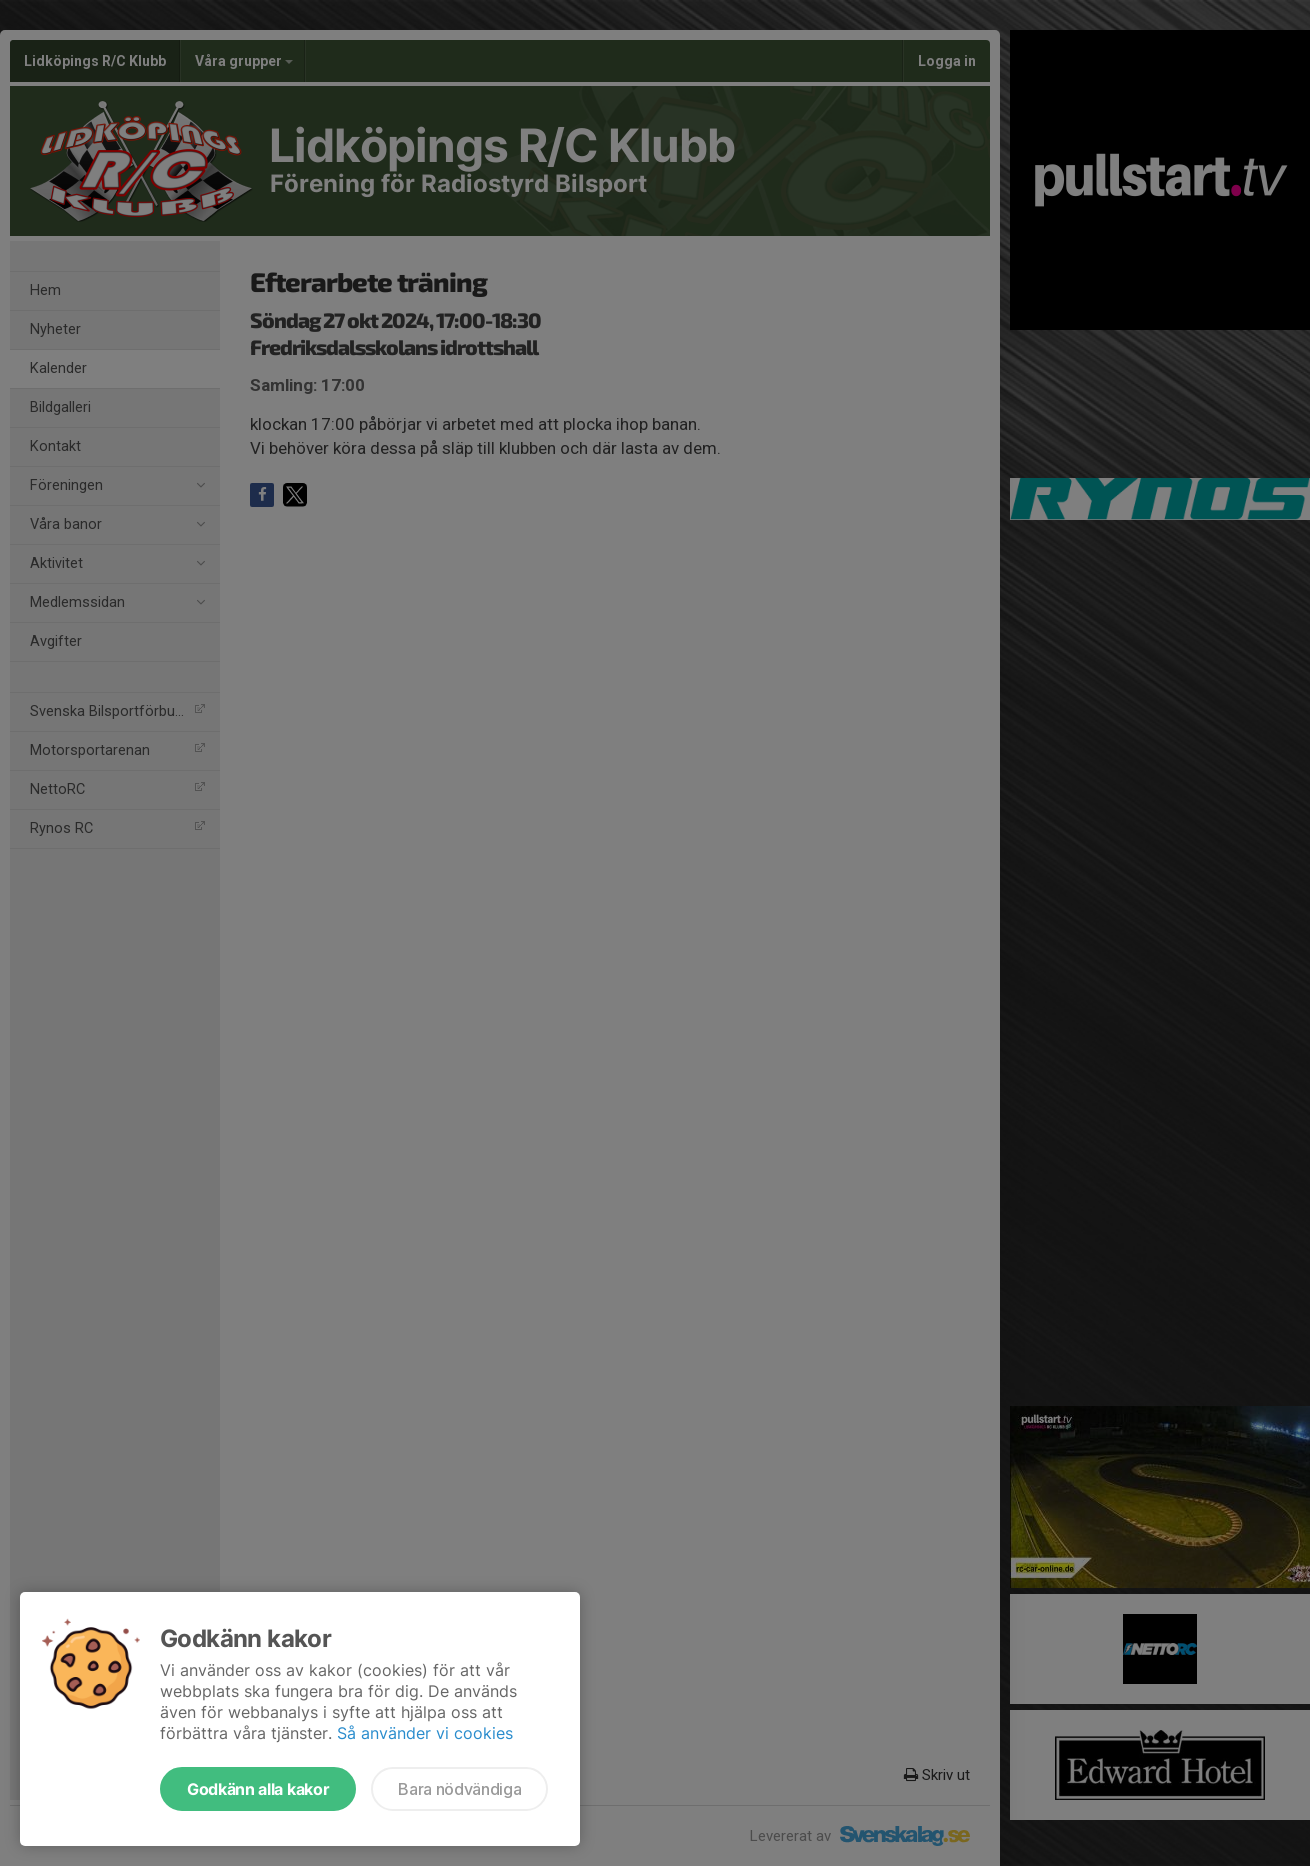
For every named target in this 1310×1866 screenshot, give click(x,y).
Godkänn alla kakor (258, 1789)
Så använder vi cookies (425, 1733)
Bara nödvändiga (459, 1789)
